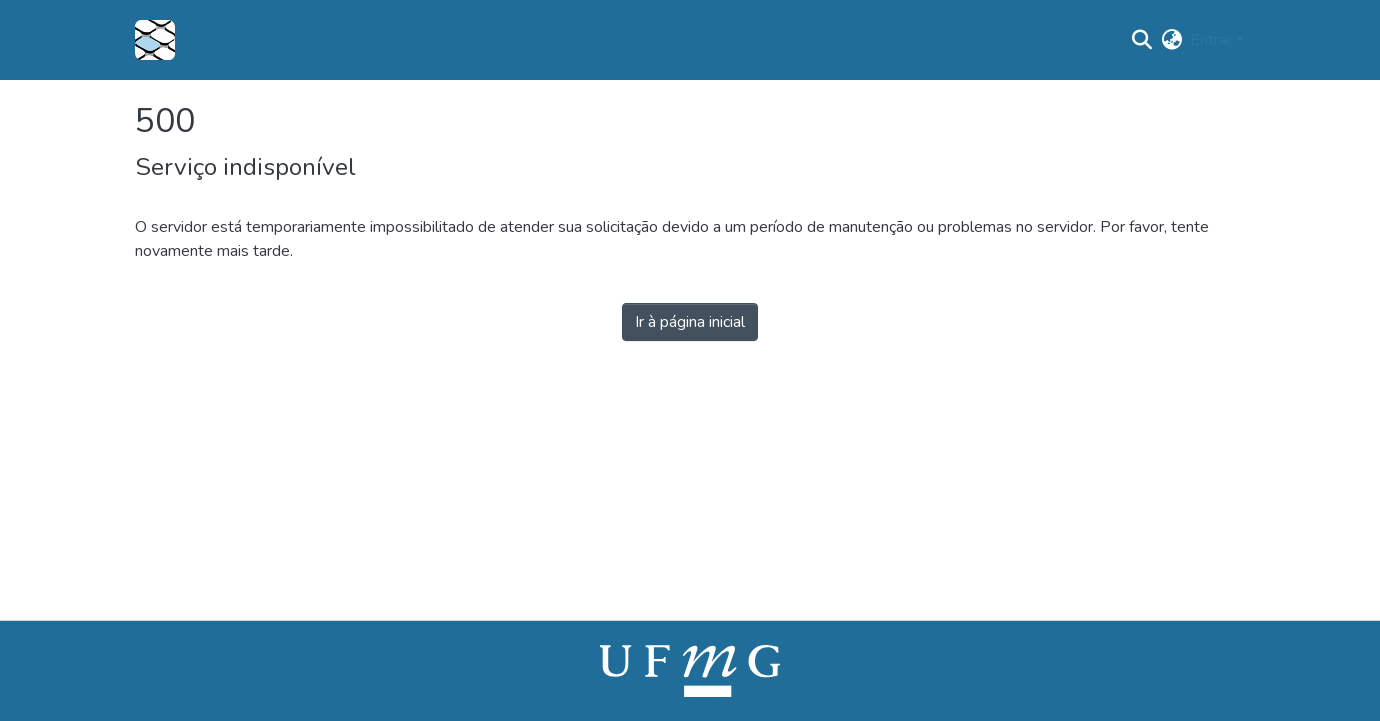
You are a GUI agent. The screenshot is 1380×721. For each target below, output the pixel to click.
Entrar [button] (1213, 40)
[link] (690, 670)
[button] (155, 40)
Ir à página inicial (690, 322)
